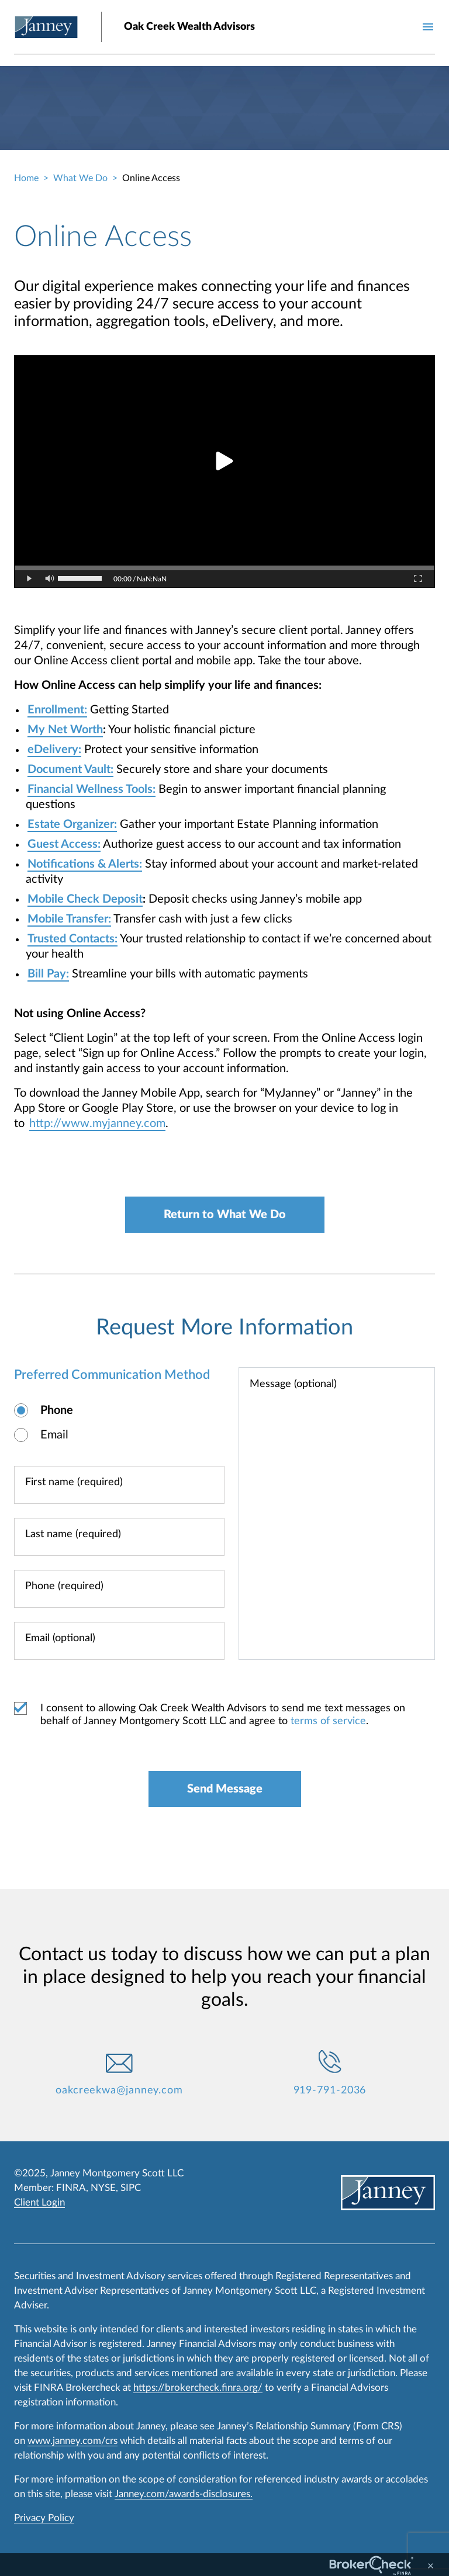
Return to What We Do (225, 1215)
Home (26, 178)
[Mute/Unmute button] (50, 579)
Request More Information (224, 1327)
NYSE (103, 2188)
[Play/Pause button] (29, 579)
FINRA (71, 2188)
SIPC (130, 2188)
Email (54, 1435)
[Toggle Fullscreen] (418, 579)
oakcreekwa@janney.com (119, 2090)
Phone (56, 1410)
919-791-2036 (330, 2090)
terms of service (328, 1721)
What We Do (80, 178)
